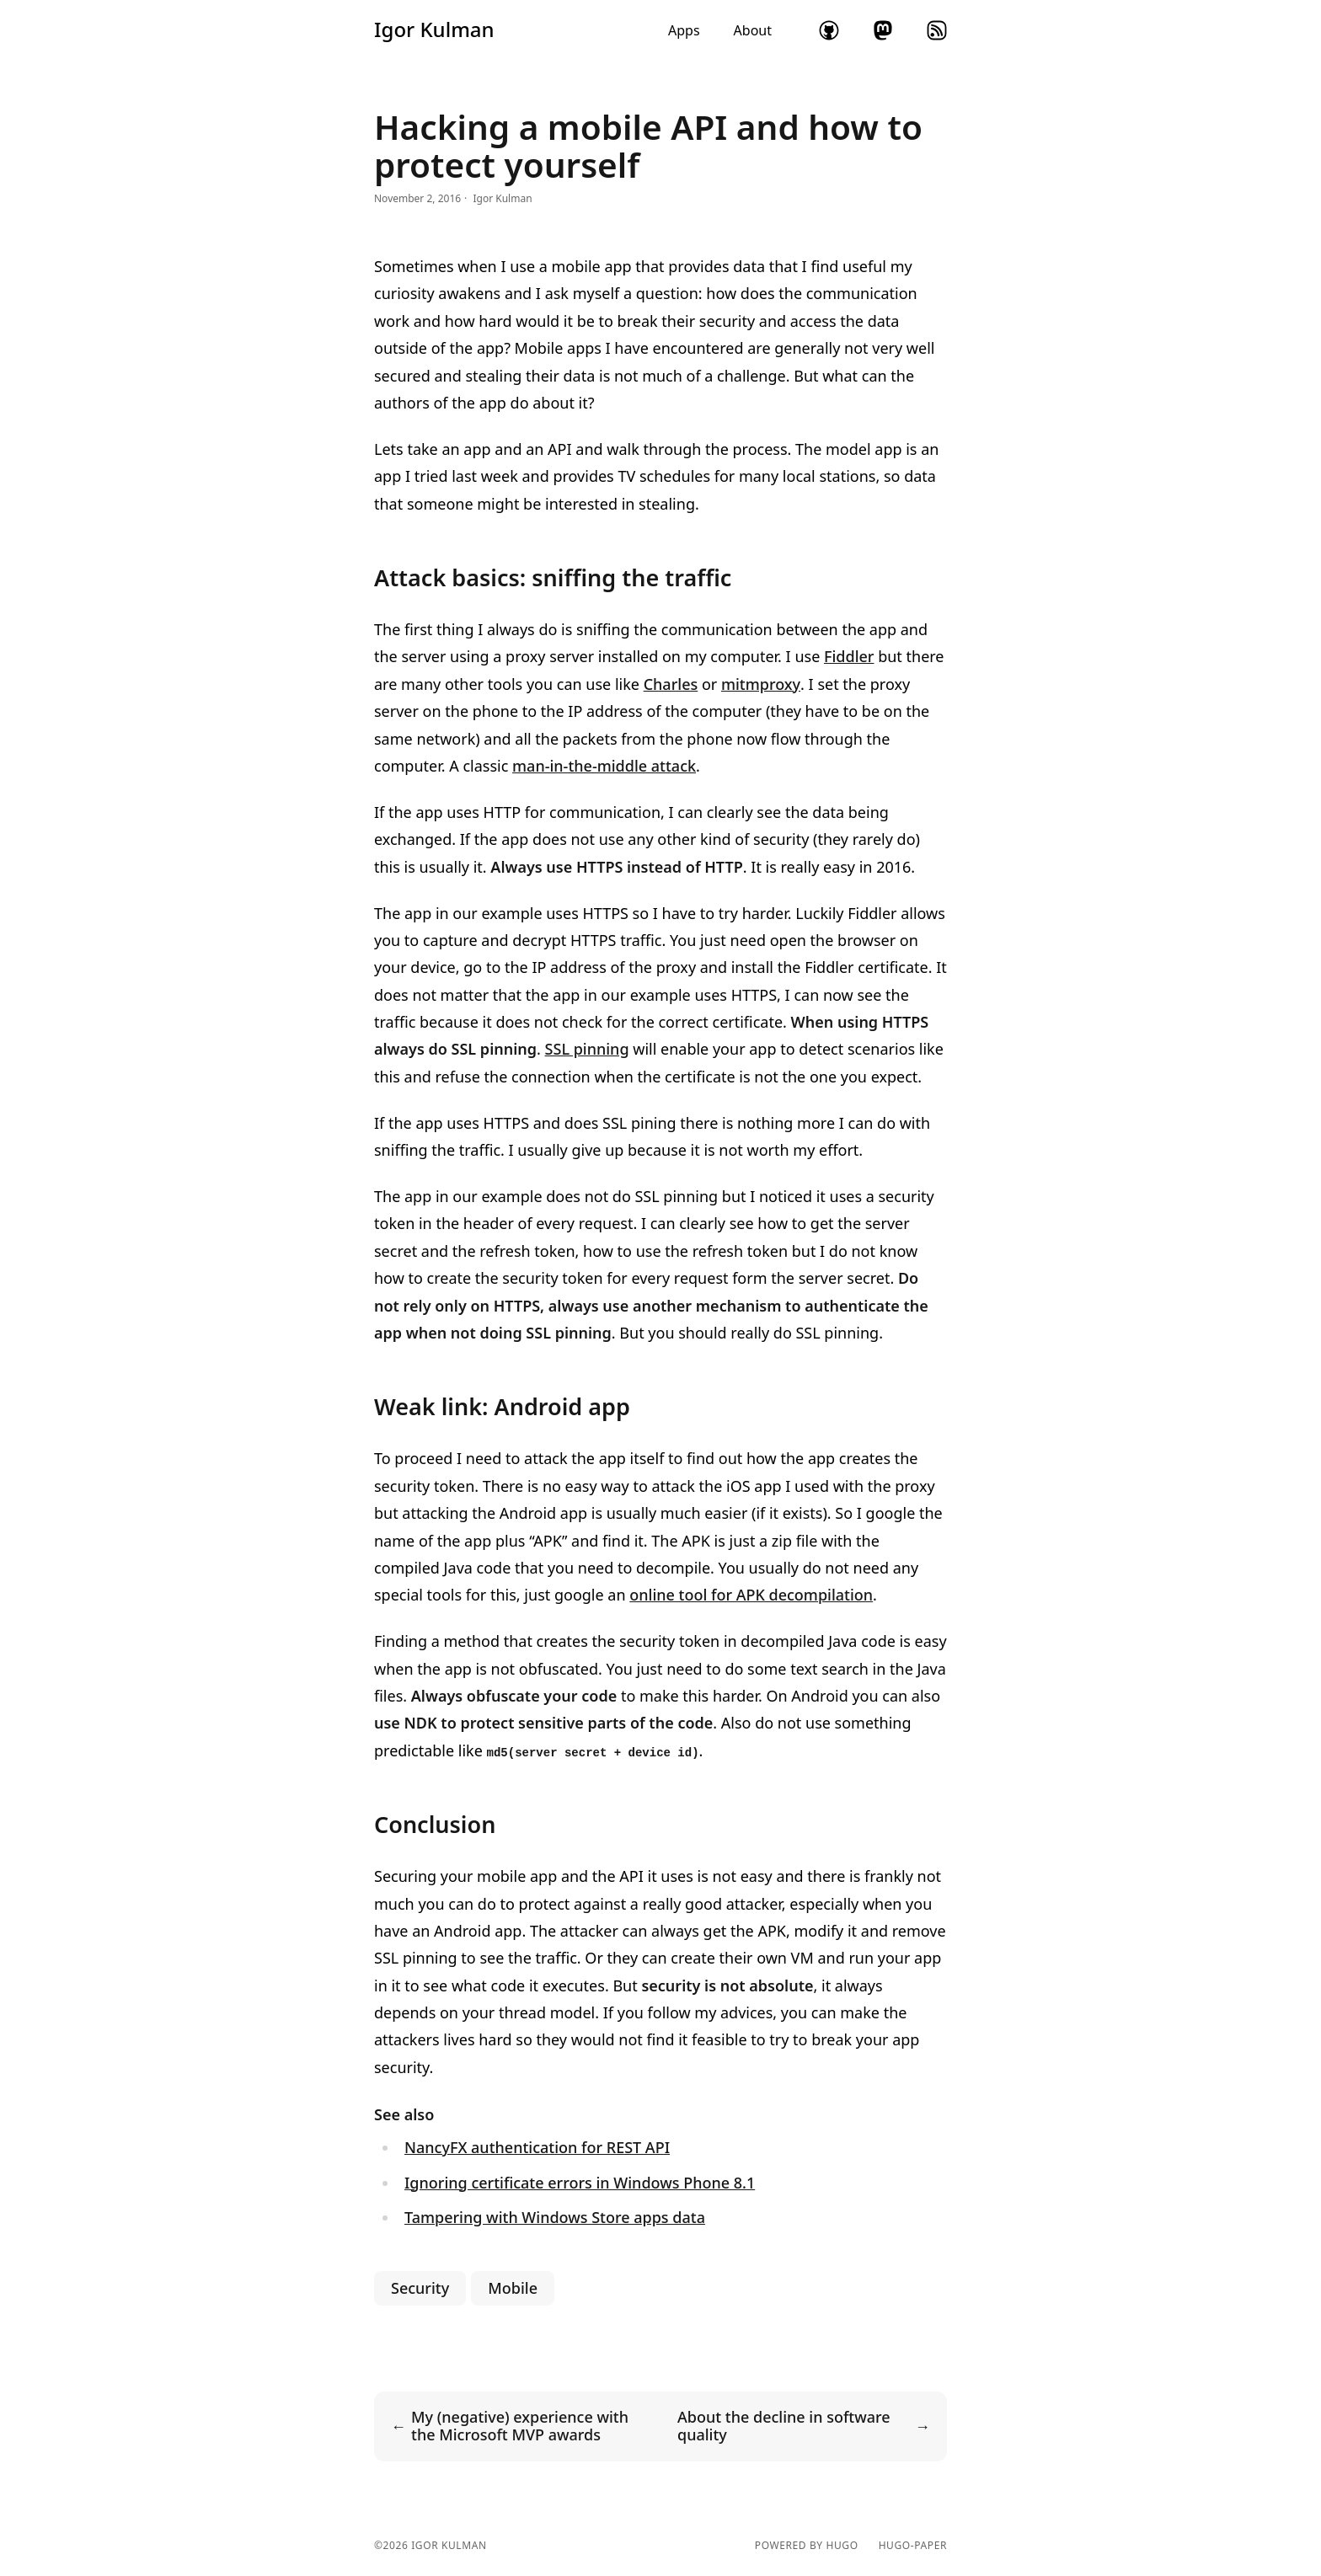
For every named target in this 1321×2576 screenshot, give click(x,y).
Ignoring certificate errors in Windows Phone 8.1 (579, 2182)
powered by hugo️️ (806, 2545)
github (829, 30)
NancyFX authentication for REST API (537, 2147)
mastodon (883, 30)
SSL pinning (587, 1049)
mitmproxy (760, 684)
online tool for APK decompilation (751, 1595)
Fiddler (849, 656)
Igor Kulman (434, 29)
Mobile (512, 2288)
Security (420, 2288)
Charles (671, 684)
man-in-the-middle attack (604, 766)
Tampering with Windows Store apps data (554, 2217)
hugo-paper (913, 2545)
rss (937, 30)
